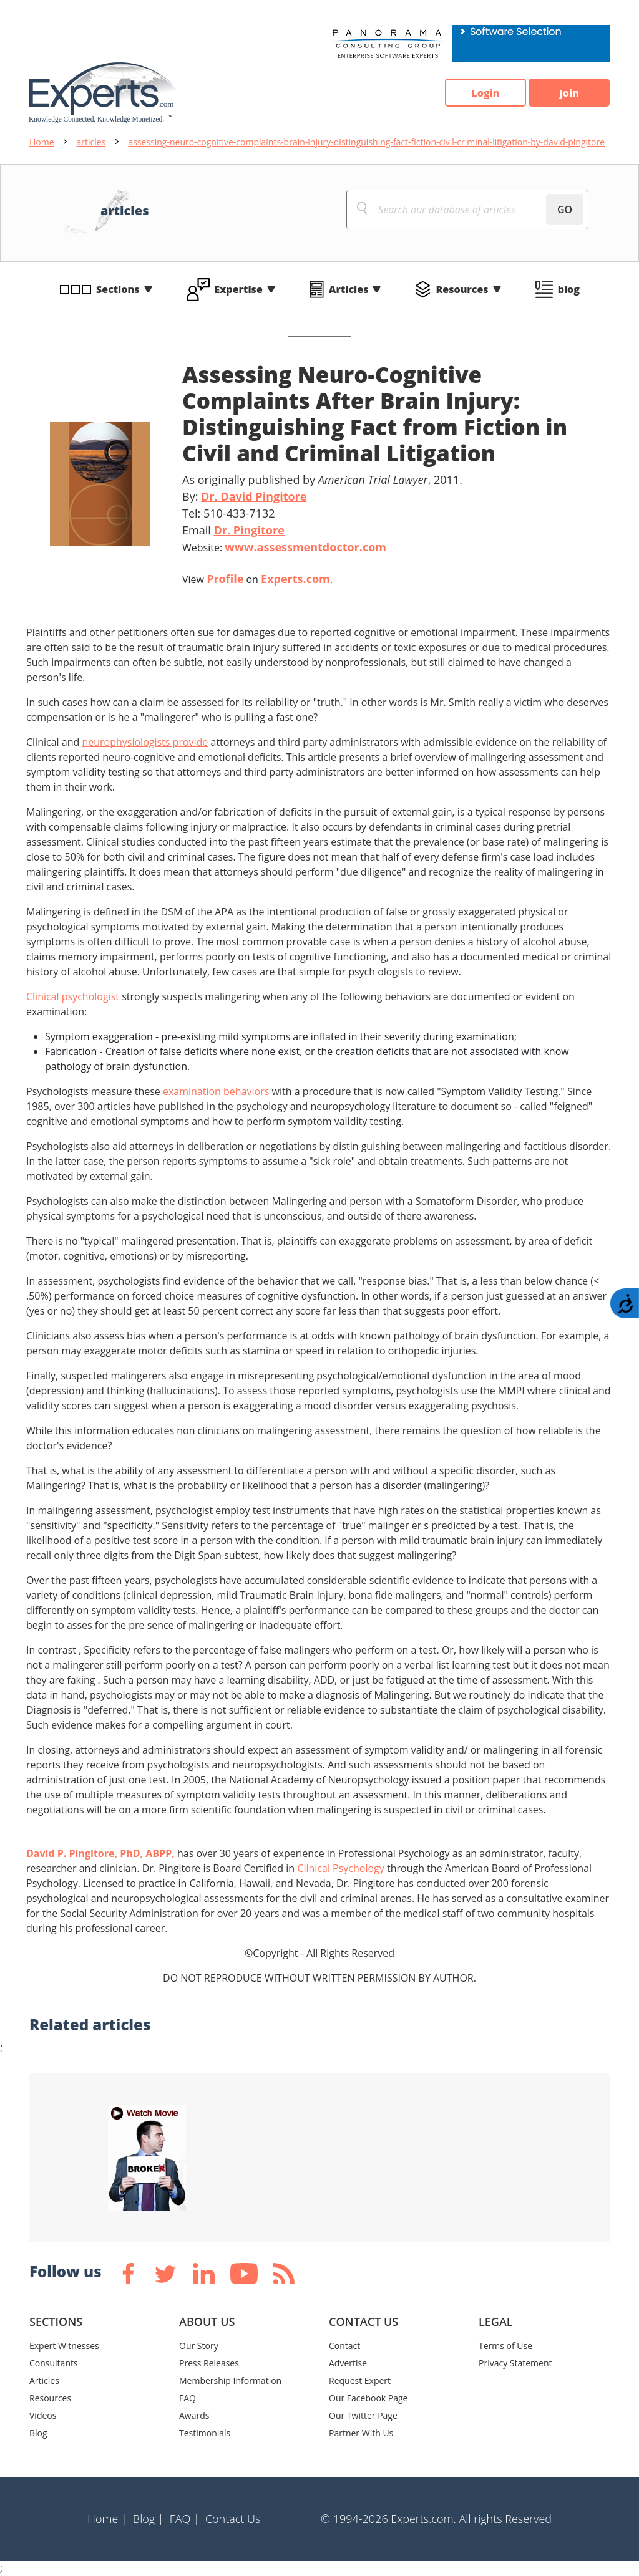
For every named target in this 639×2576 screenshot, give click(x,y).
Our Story (198, 2346)
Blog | (148, 2518)
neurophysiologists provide (145, 742)
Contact (344, 2346)
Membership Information (230, 2380)
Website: (284, 546)
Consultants (53, 2363)
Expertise (239, 289)
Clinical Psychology (340, 1868)
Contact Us (233, 2518)
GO (564, 209)
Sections (118, 289)
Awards (194, 2415)
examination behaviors (216, 1091)
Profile (225, 578)
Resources (462, 289)
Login (485, 93)
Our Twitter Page (363, 2415)
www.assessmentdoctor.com (305, 546)
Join (569, 93)
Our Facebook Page (368, 2398)
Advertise (348, 2363)
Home (41, 142)
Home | (107, 2518)
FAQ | (185, 2518)
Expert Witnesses (64, 2346)
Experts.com (295, 578)
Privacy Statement (515, 2363)
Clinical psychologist (72, 996)
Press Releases (209, 2363)
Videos (42, 2415)
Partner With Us (361, 2433)
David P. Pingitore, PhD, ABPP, (100, 1853)
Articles (349, 289)
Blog (38, 2433)
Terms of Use (505, 2346)
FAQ (187, 2398)
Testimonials (204, 2433)
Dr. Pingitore (248, 530)
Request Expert (360, 2380)
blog (569, 289)
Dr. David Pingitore (253, 496)
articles (91, 142)
